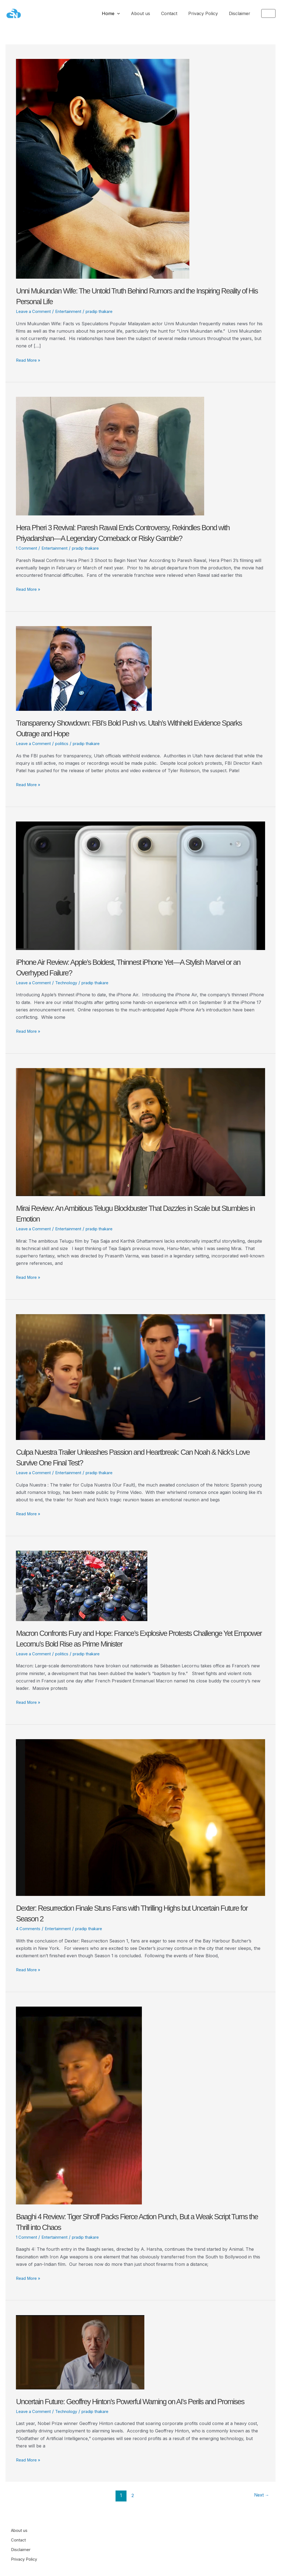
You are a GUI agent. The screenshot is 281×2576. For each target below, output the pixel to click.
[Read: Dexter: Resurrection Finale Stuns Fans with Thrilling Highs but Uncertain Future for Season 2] (140, 1817)
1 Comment (27, 548)
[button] (268, 13)
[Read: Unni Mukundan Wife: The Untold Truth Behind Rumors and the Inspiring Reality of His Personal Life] (102, 168)
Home (121, 13)
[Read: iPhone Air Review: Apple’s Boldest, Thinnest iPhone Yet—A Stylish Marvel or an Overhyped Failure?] (140, 885)
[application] (127, 13)
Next (260, 2506)
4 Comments (29, 1928)
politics (65, 743)
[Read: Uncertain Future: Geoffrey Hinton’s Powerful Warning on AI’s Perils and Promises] (80, 2352)
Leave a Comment (35, 311)
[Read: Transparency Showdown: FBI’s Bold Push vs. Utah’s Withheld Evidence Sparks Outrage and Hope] (84, 668)
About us (148, 13)
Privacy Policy (206, 13)
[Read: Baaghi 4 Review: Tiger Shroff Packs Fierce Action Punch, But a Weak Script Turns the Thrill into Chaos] (79, 2105)
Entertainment (72, 311)
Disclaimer (240, 13)
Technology (70, 982)
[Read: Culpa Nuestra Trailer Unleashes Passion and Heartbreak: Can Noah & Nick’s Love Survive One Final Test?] (140, 1376)
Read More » (29, 360)
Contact (175, 13)
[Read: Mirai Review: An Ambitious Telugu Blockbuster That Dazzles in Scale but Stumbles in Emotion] (140, 1131)
